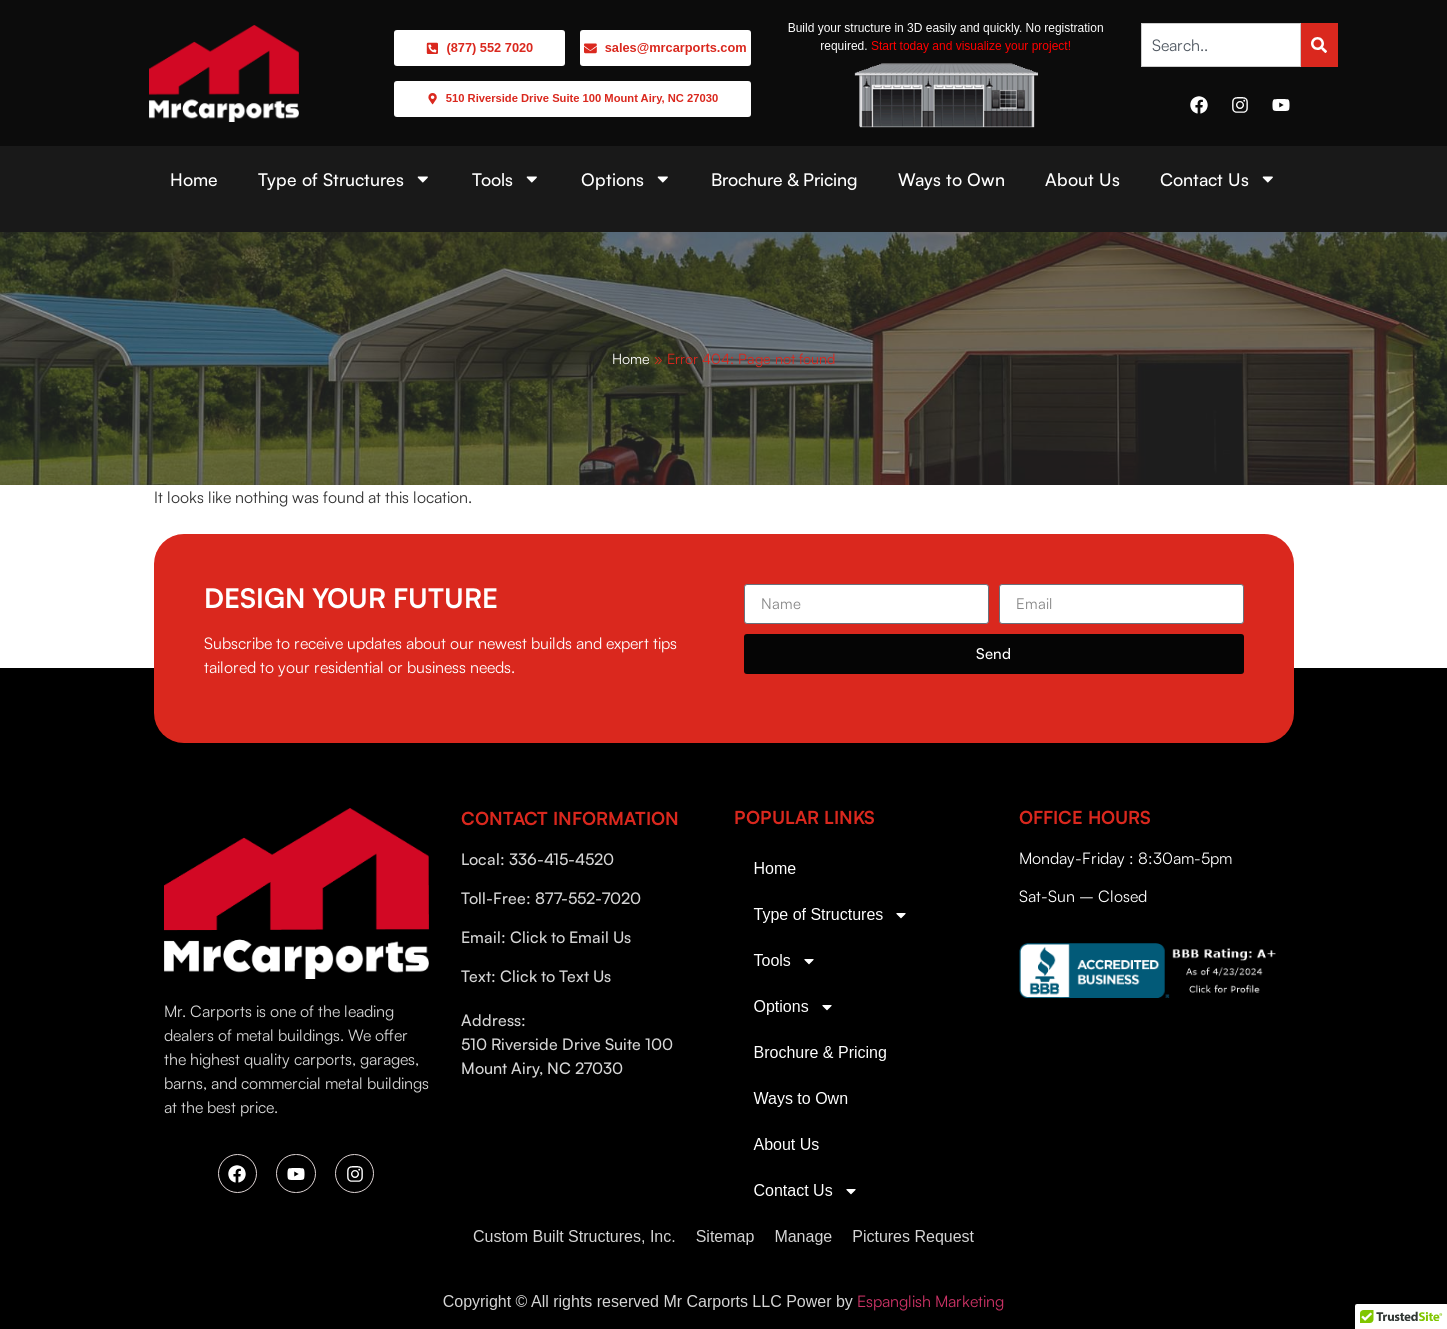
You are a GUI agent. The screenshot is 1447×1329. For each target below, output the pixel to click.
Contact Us (1218, 179)
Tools (506, 179)
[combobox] (1221, 45)
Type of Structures (345, 179)
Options (626, 179)
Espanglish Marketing (930, 1301)
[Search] (1319, 45)
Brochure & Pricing (784, 179)
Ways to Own (951, 179)
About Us (1082, 179)
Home (194, 179)
